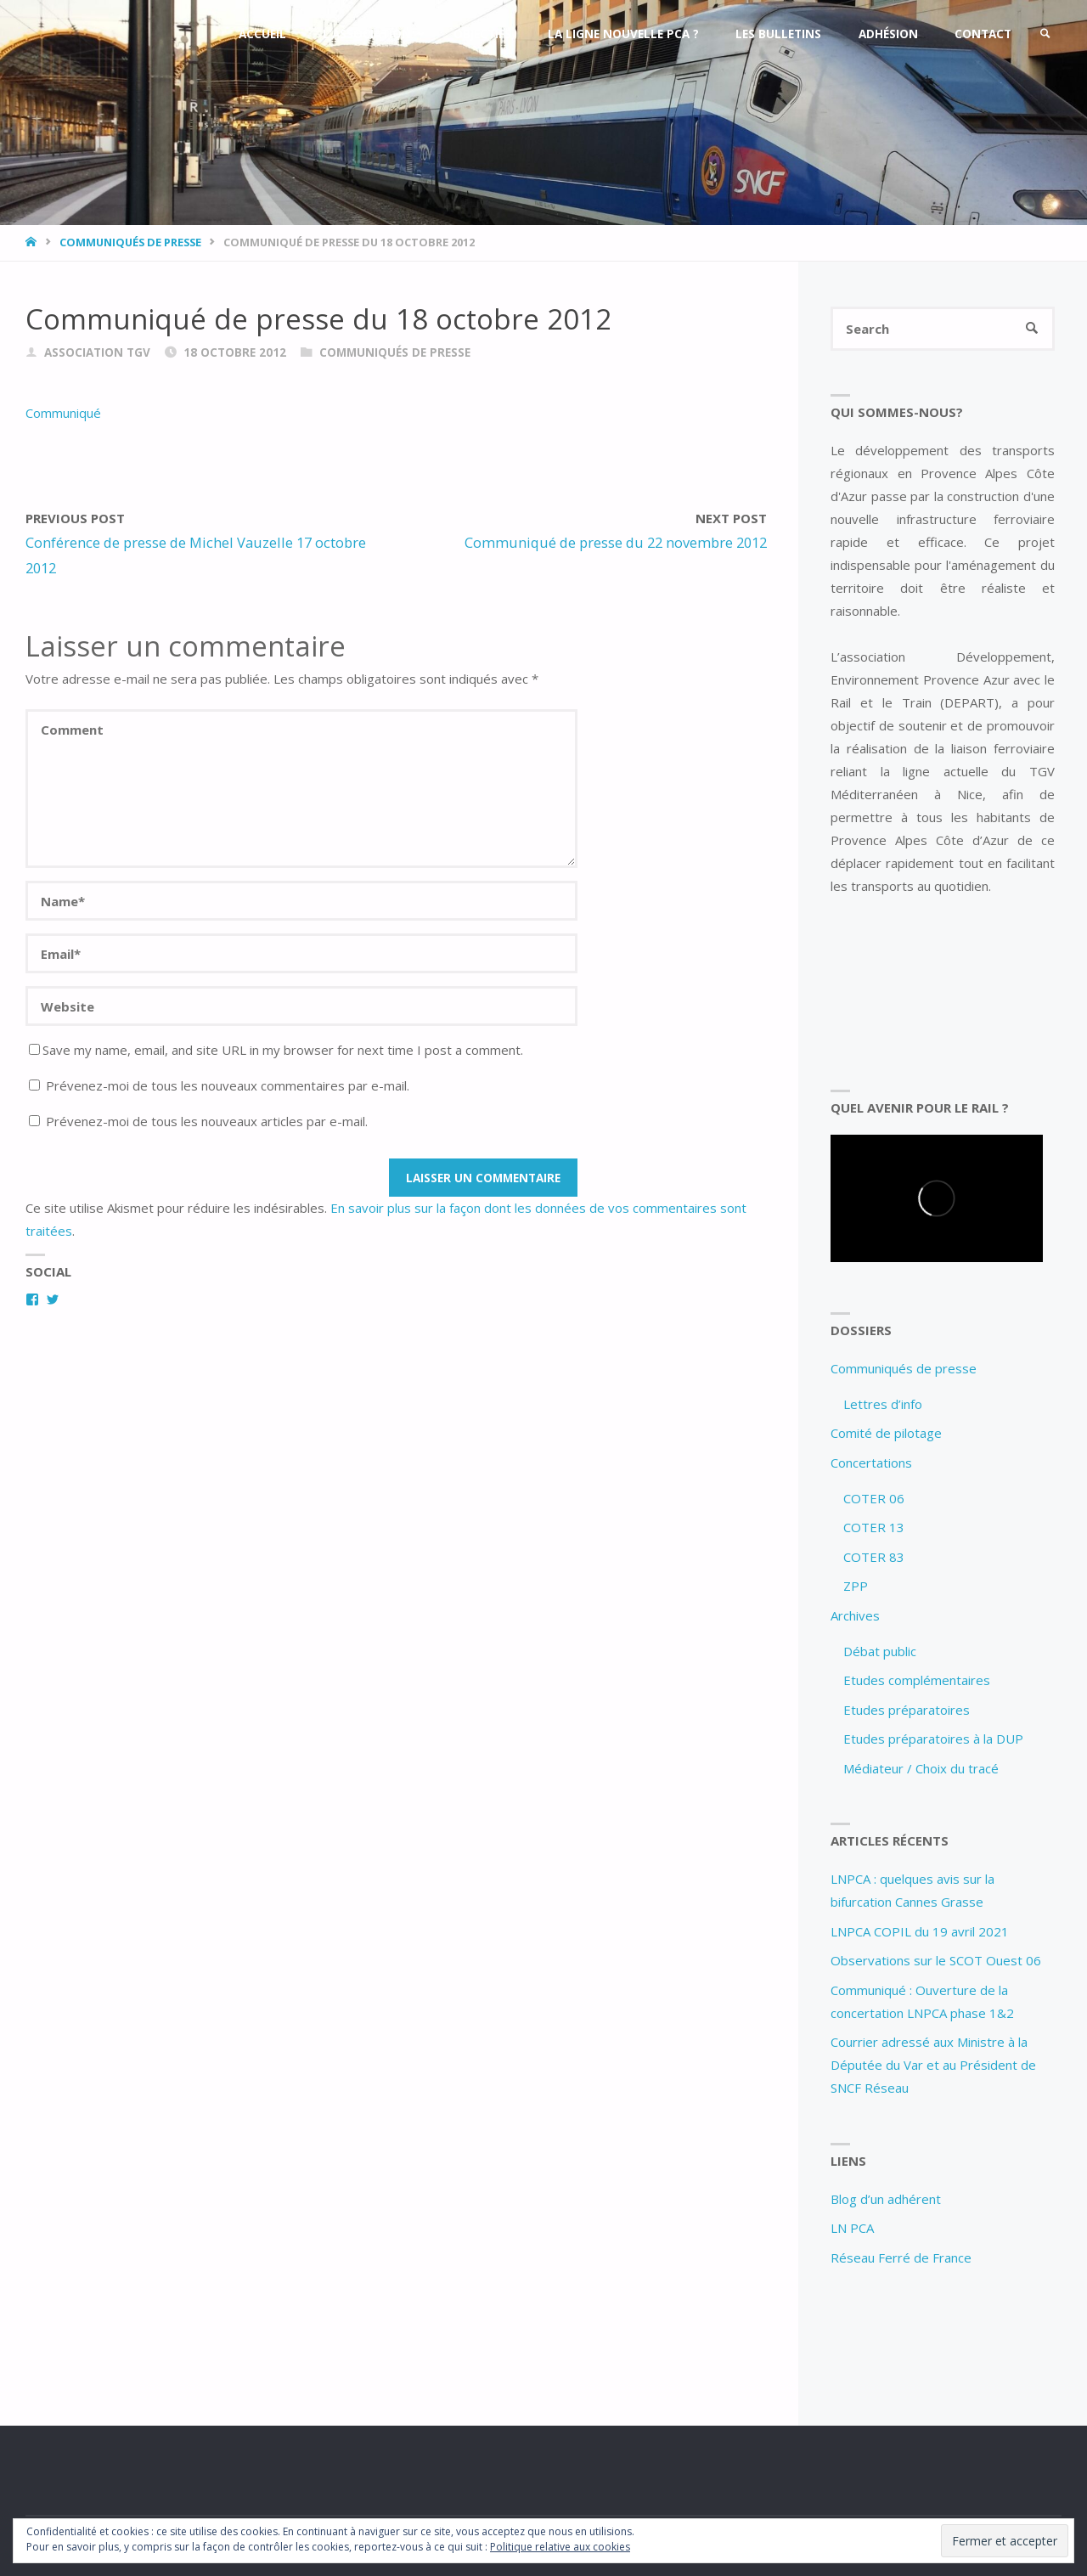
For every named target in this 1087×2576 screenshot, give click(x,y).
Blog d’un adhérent (886, 2198)
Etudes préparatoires (906, 1709)
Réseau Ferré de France (901, 2257)
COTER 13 (873, 1527)
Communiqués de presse (130, 242)
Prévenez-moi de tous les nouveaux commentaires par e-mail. (227, 1085)
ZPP (855, 1585)
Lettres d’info (882, 1403)
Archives (855, 1615)
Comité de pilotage (886, 1432)
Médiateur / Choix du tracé (921, 1768)
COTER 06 (873, 1498)
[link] (1045, 34)
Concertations (871, 1462)
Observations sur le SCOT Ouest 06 (936, 1960)
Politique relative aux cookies (560, 2546)
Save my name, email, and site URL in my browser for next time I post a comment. (276, 1049)
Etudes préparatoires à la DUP (933, 1738)
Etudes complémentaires (916, 1679)
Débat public (879, 1651)
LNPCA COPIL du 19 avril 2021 (920, 1931)
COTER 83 (873, 1556)
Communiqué (63, 412)
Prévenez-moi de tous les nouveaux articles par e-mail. (207, 1121)
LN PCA (852, 2227)
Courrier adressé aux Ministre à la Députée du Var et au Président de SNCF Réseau (933, 2064)
